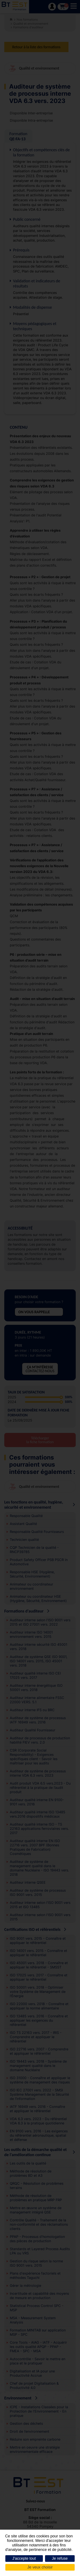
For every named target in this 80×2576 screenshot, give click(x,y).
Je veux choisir (40, 2567)
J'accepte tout (24, 2558)
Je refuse (60, 2558)
